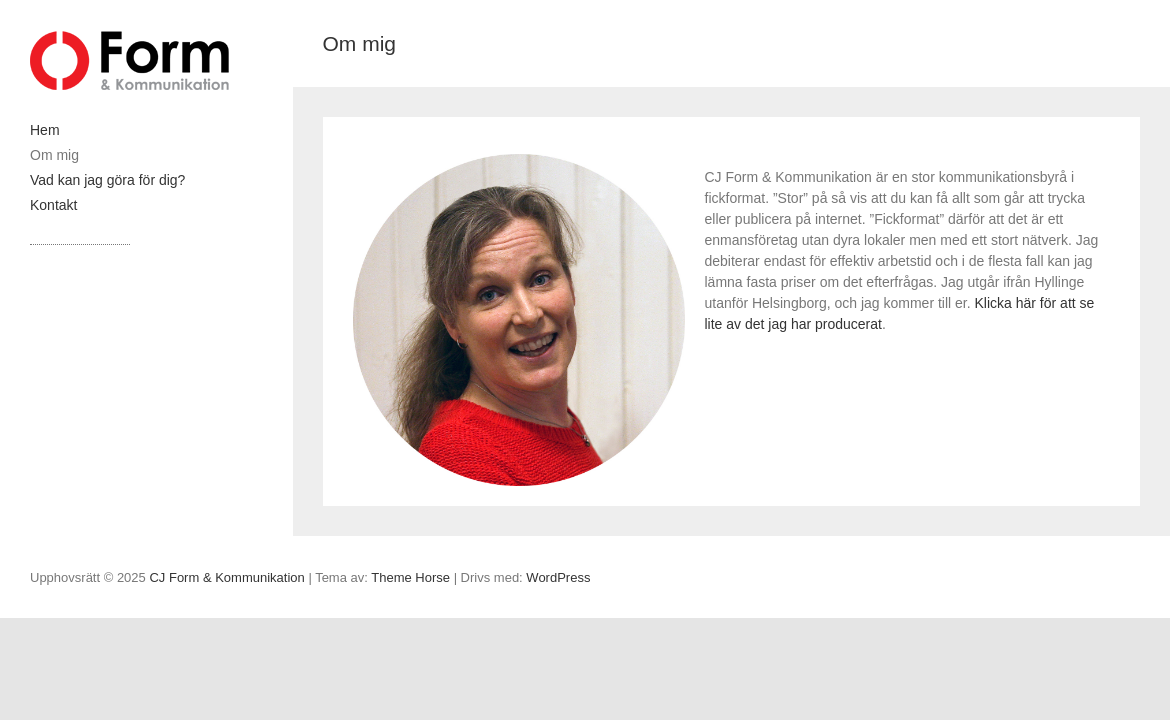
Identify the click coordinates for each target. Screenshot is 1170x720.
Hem (45, 130)
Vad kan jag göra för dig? (107, 180)
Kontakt (53, 205)
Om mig (54, 155)
